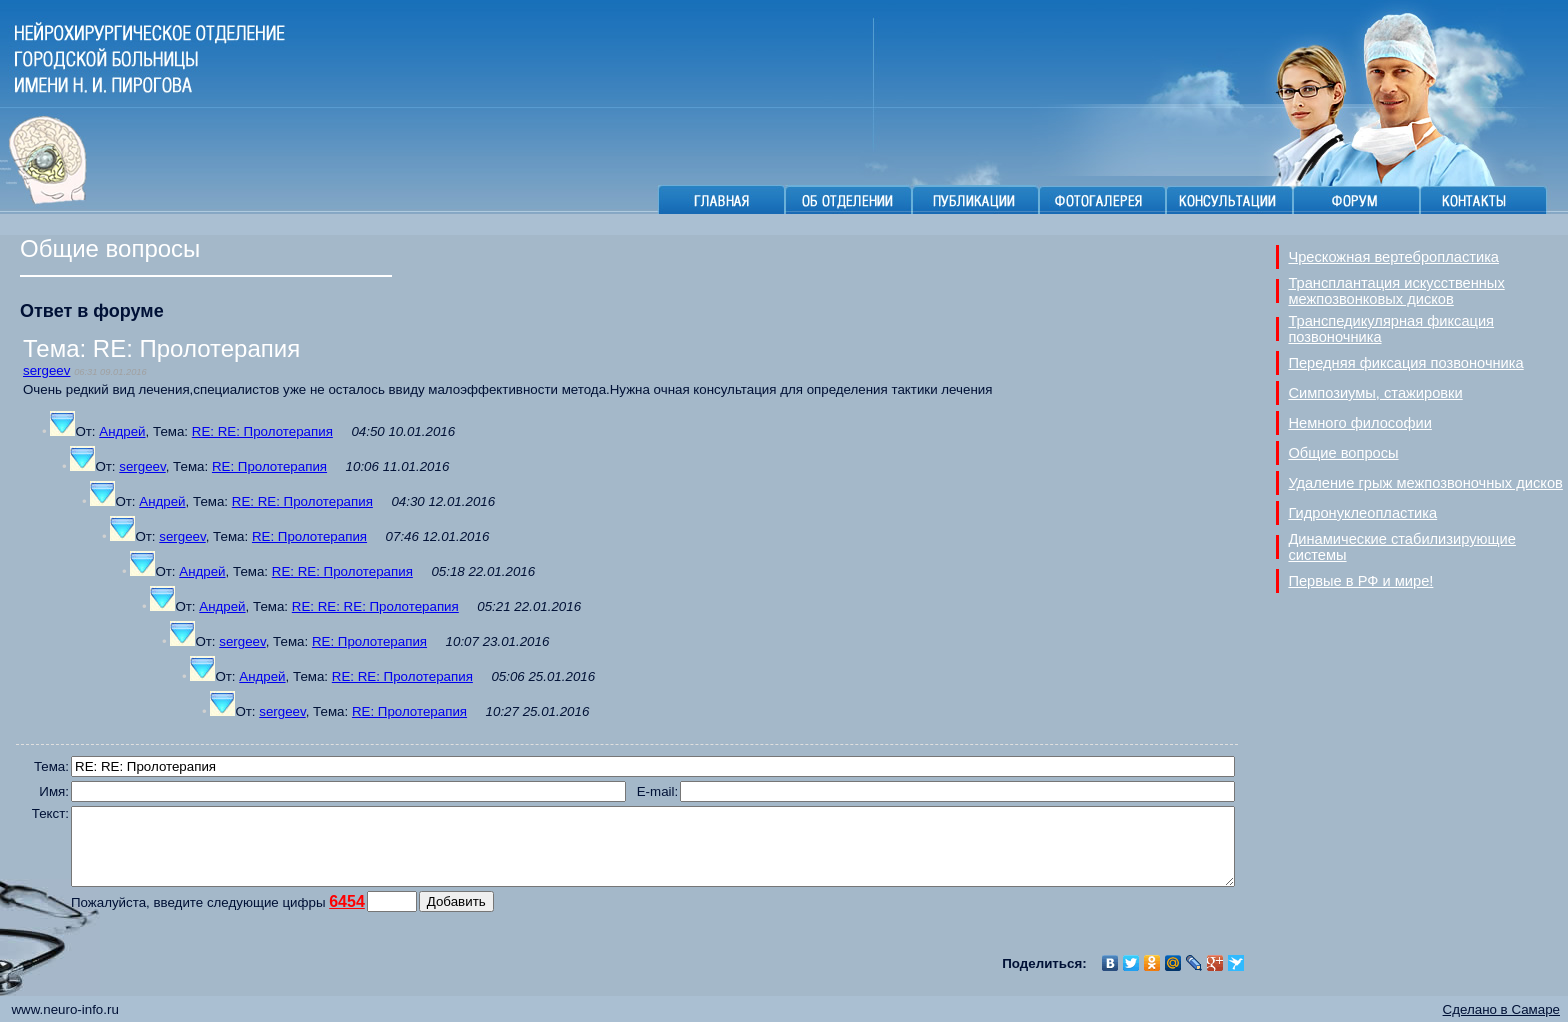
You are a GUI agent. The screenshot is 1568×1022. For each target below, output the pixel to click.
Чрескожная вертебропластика (1393, 257)
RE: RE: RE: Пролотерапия (375, 606)
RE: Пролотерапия (269, 466)
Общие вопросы (1343, 453)
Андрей (122, 431)
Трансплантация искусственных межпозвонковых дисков (1396, 291)
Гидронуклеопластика (1362, 513)
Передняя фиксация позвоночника (1405, 363)
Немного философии (1360, 423)
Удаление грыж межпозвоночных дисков (1425, 483)
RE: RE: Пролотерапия (262, 431)
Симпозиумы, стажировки (1375, 393)
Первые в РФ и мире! (1360, 581)
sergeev (46, 370)
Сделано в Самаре (1501, 1009)
